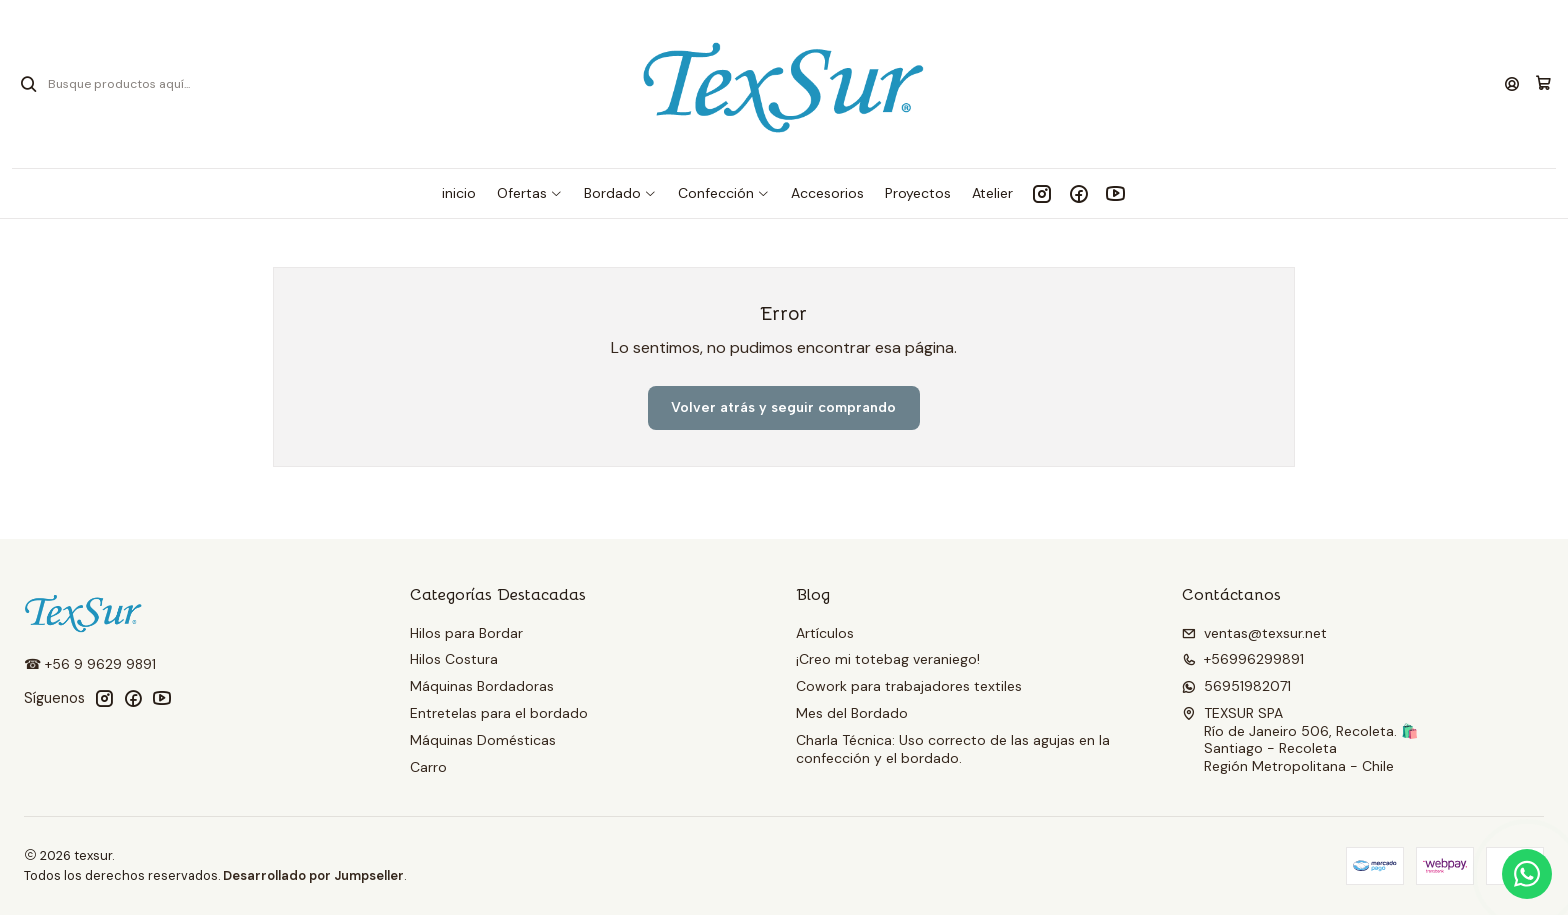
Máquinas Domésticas (483, 740)
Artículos (825, 633)
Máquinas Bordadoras (482, 686)
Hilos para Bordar (466, 633)
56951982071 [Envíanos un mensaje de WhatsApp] (1236, 686)
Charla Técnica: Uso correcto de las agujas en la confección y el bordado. (953, 749)
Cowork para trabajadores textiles (909, 686)
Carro (428, 767)
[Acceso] (1512, 84)
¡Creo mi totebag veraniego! (888, 659)
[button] (530, 193)
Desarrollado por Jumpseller (313, 875)
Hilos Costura (454, 659)
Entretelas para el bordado (499, 713)
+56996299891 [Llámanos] (1243, 659)
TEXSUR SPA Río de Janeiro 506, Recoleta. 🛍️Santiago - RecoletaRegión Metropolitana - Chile (1300, 739)
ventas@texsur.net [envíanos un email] (1254, 633)
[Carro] (1543, 84)
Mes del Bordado (852, 713)
